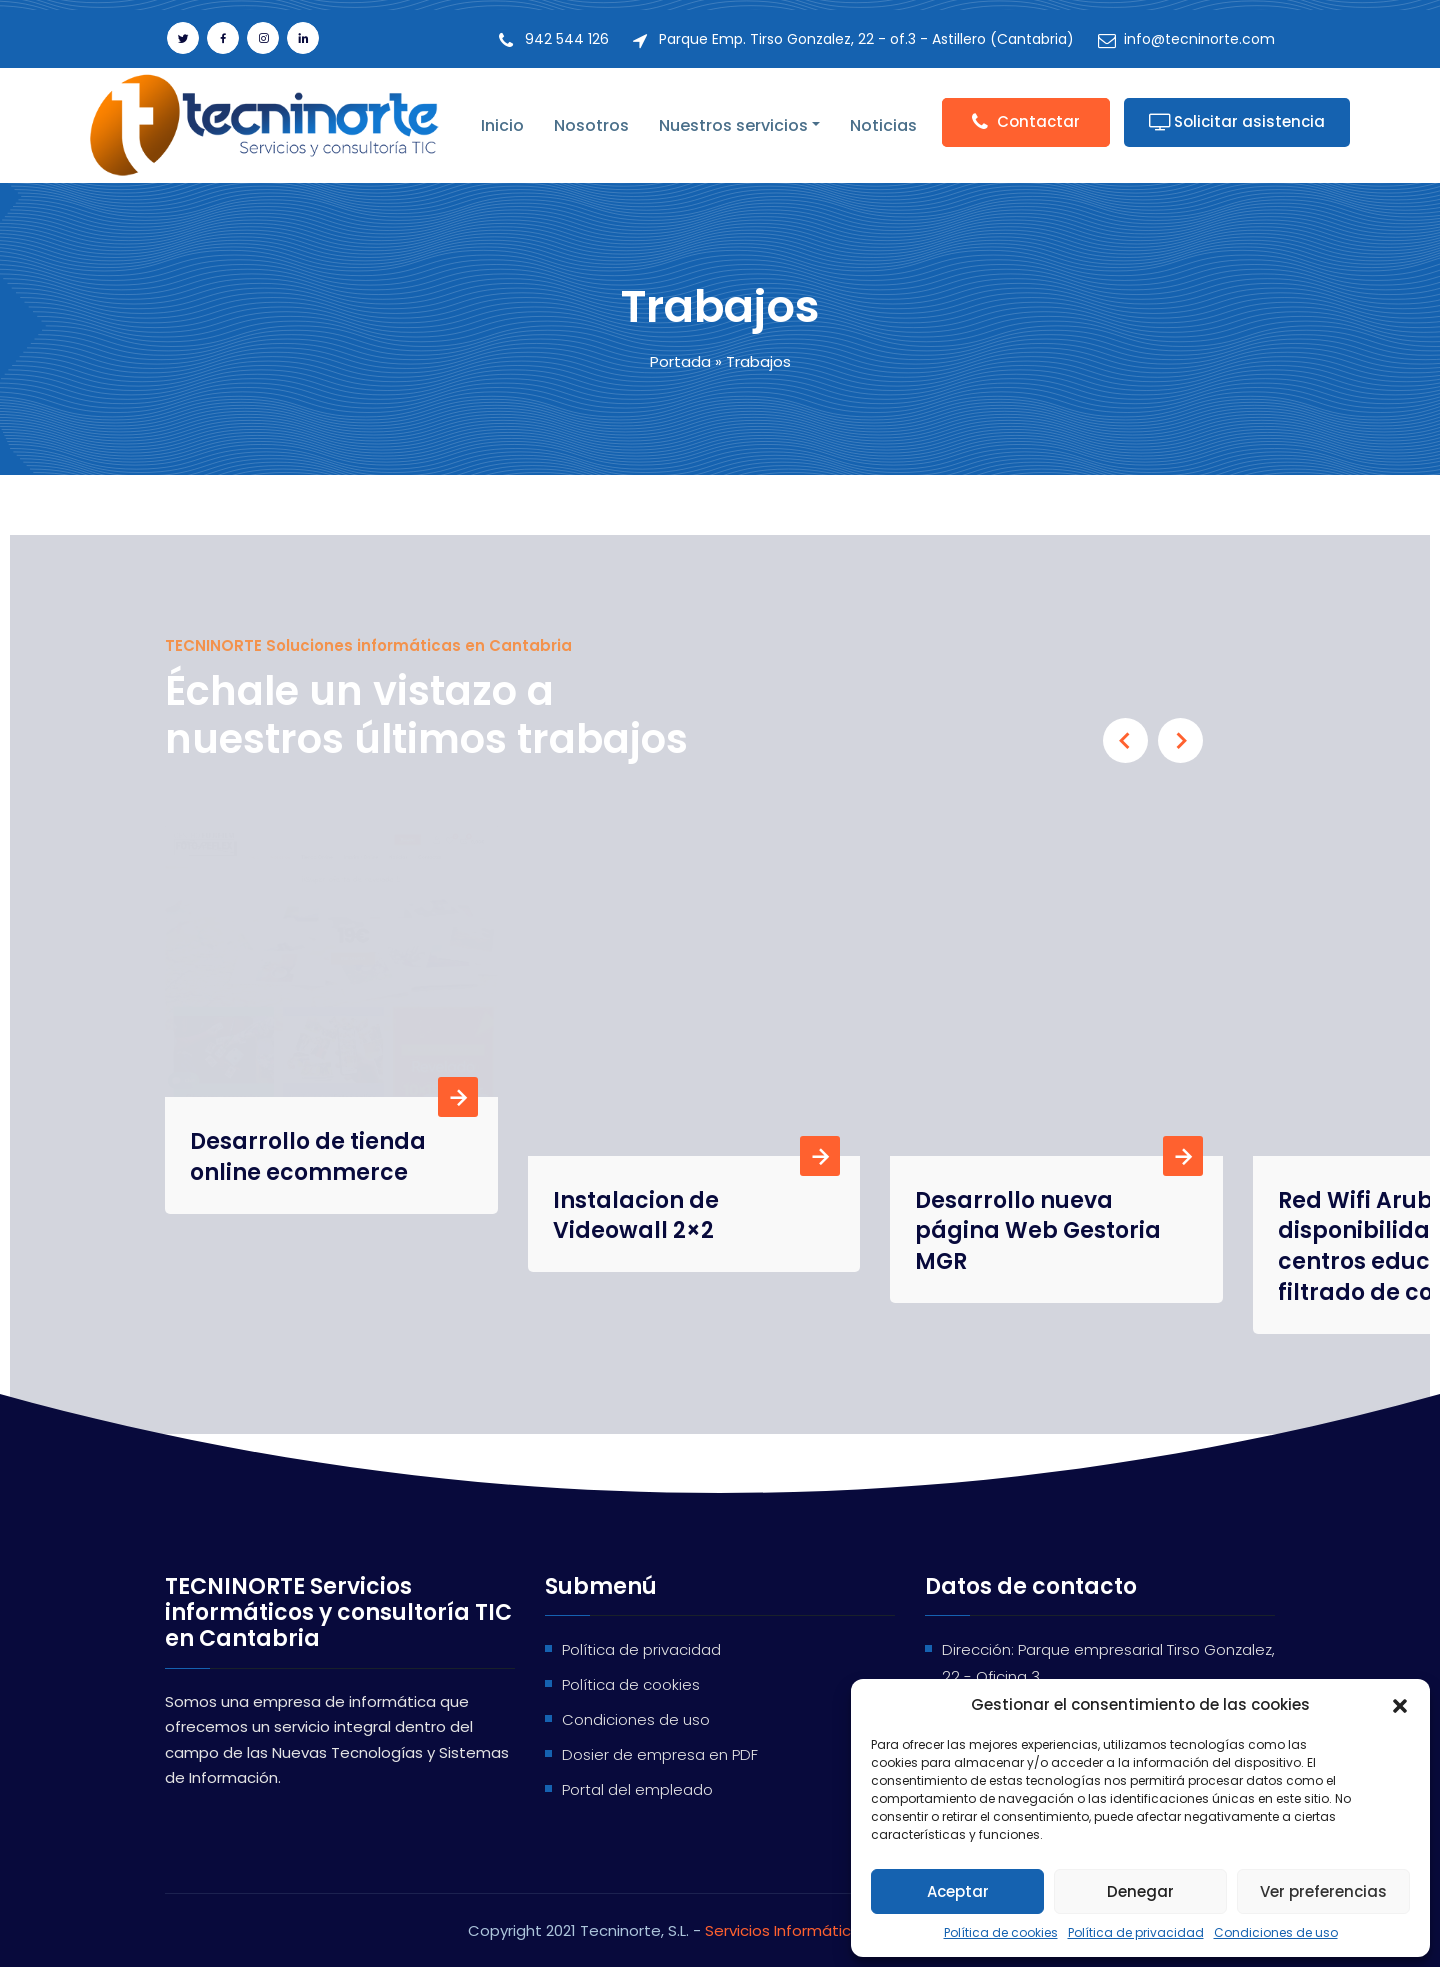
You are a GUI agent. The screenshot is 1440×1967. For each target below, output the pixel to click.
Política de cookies (1001, 1932)
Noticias (883, 125)
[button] (1400, 1705)
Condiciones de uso (1276, 1932)
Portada (680, 361)
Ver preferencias (1323, 1891)
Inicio (502, 125)
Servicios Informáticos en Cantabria (838, 1930)
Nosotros (591, 125)
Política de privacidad (1136, 1932)
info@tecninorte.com (1199, 39)
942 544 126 (567, 39)
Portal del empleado (637, 1789)
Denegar (1140, 1891)
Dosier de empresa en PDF (660, 1754)
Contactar (1026, 121)
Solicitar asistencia (1237, 121)
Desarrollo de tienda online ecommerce (308, 883)
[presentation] (1125, 740)
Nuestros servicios (733, 125)
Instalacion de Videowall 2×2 (636, 1216)
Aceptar (958, 1891)
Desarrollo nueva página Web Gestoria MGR (1038, 1231)
